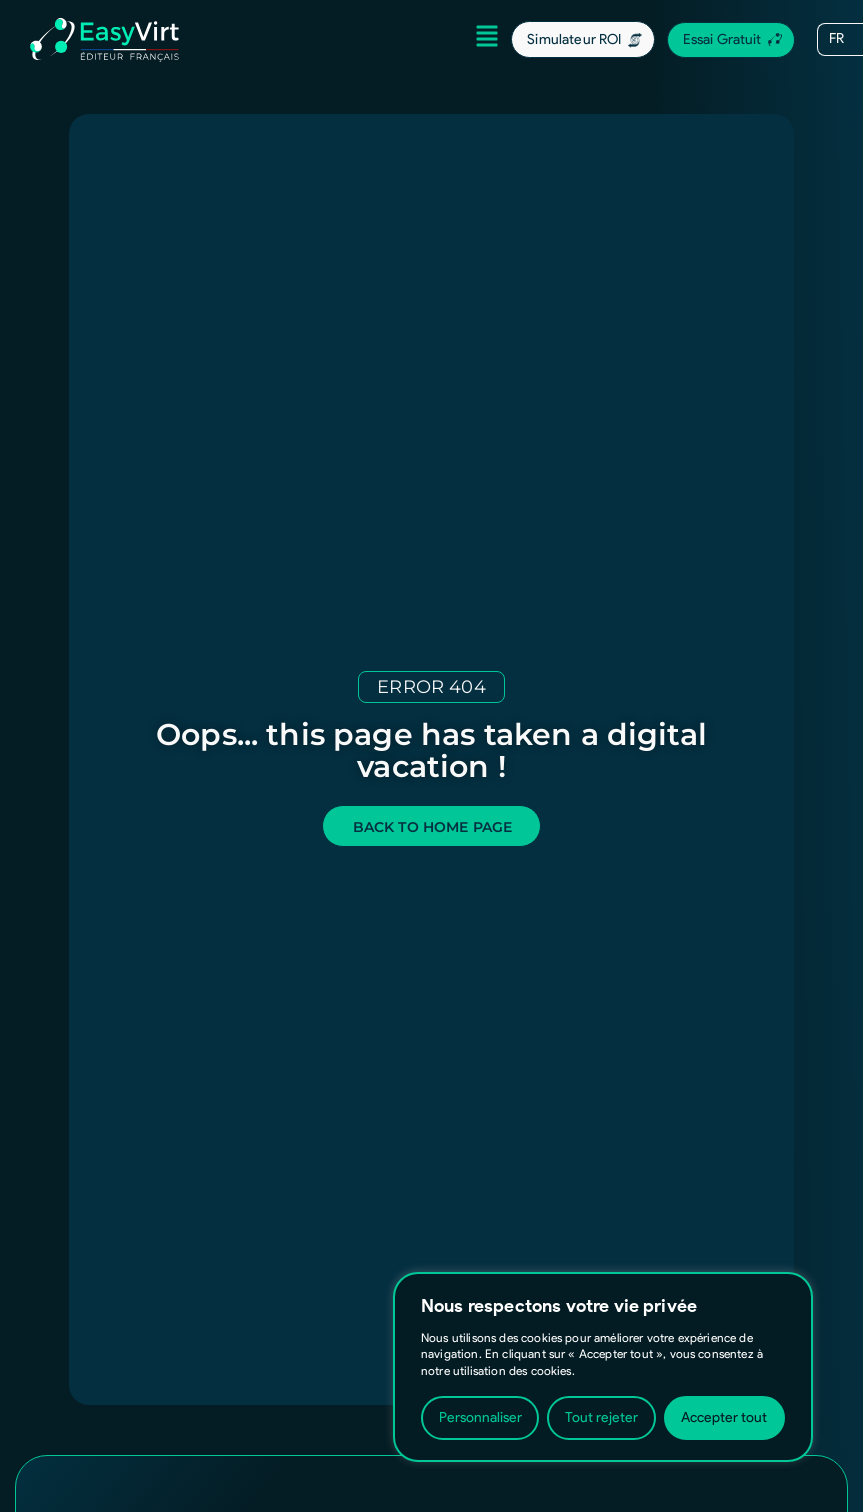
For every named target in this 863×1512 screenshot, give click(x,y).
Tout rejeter (601, 1417)
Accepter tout (724, 1417)
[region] (603, 1367)
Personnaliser (480, 1417)
